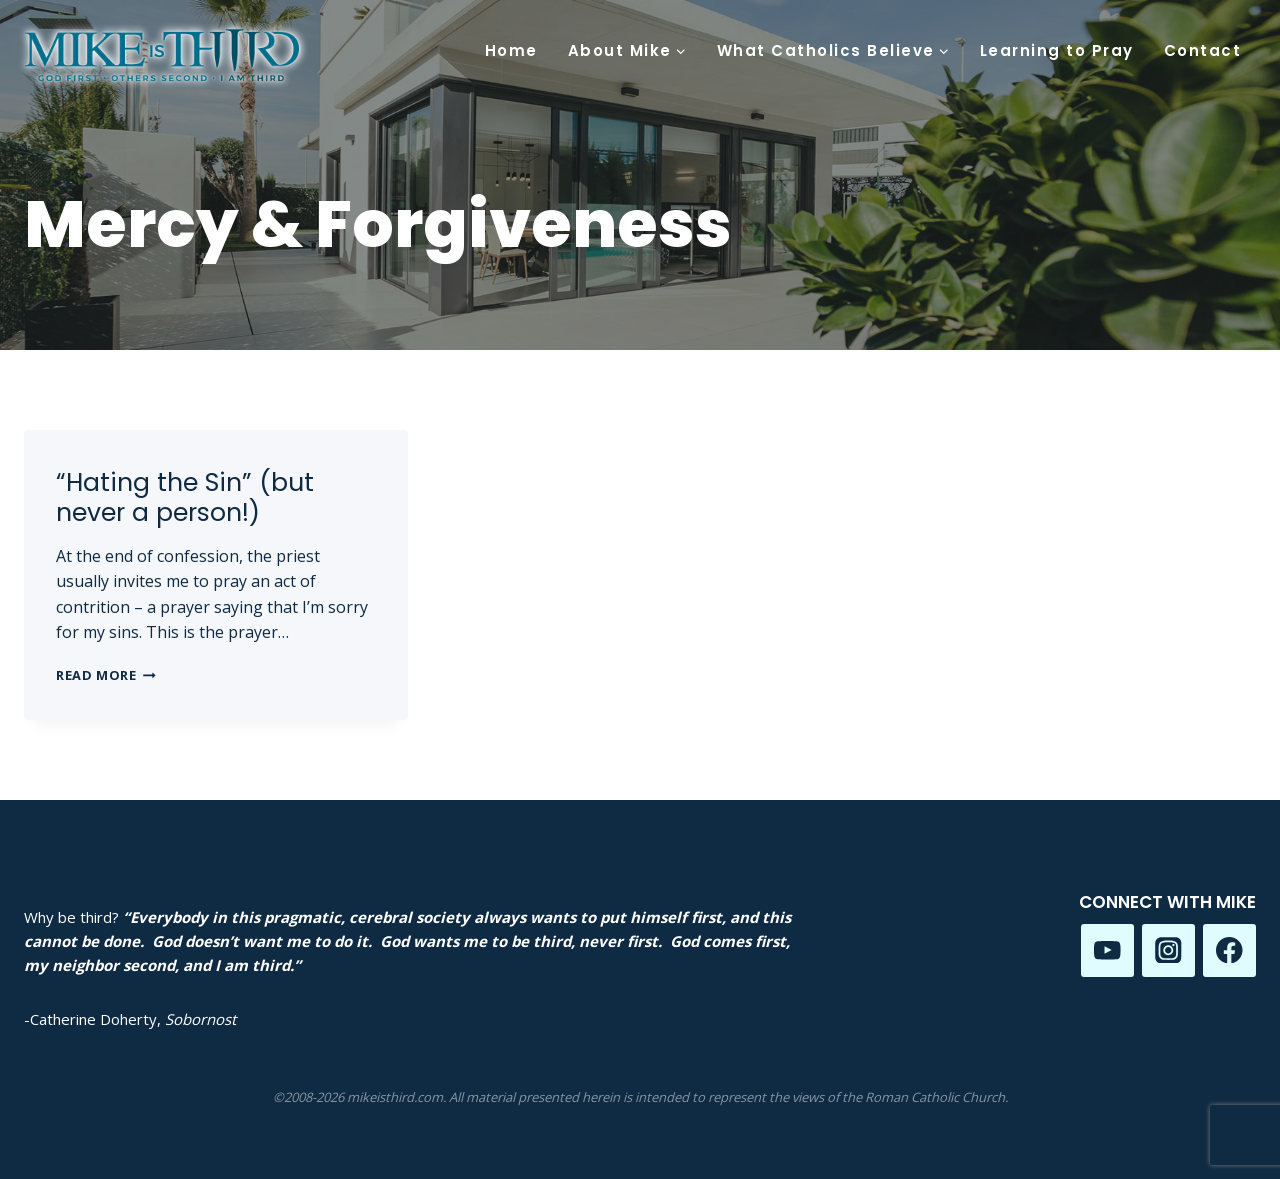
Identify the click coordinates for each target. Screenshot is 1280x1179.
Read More (106, 675)
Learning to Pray (1057, 50)
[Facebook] (1229, 950)
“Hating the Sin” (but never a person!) (185, 497)
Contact (1203, 50)
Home (511, 50)
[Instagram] (1168, 950)
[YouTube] (1107, 950)
